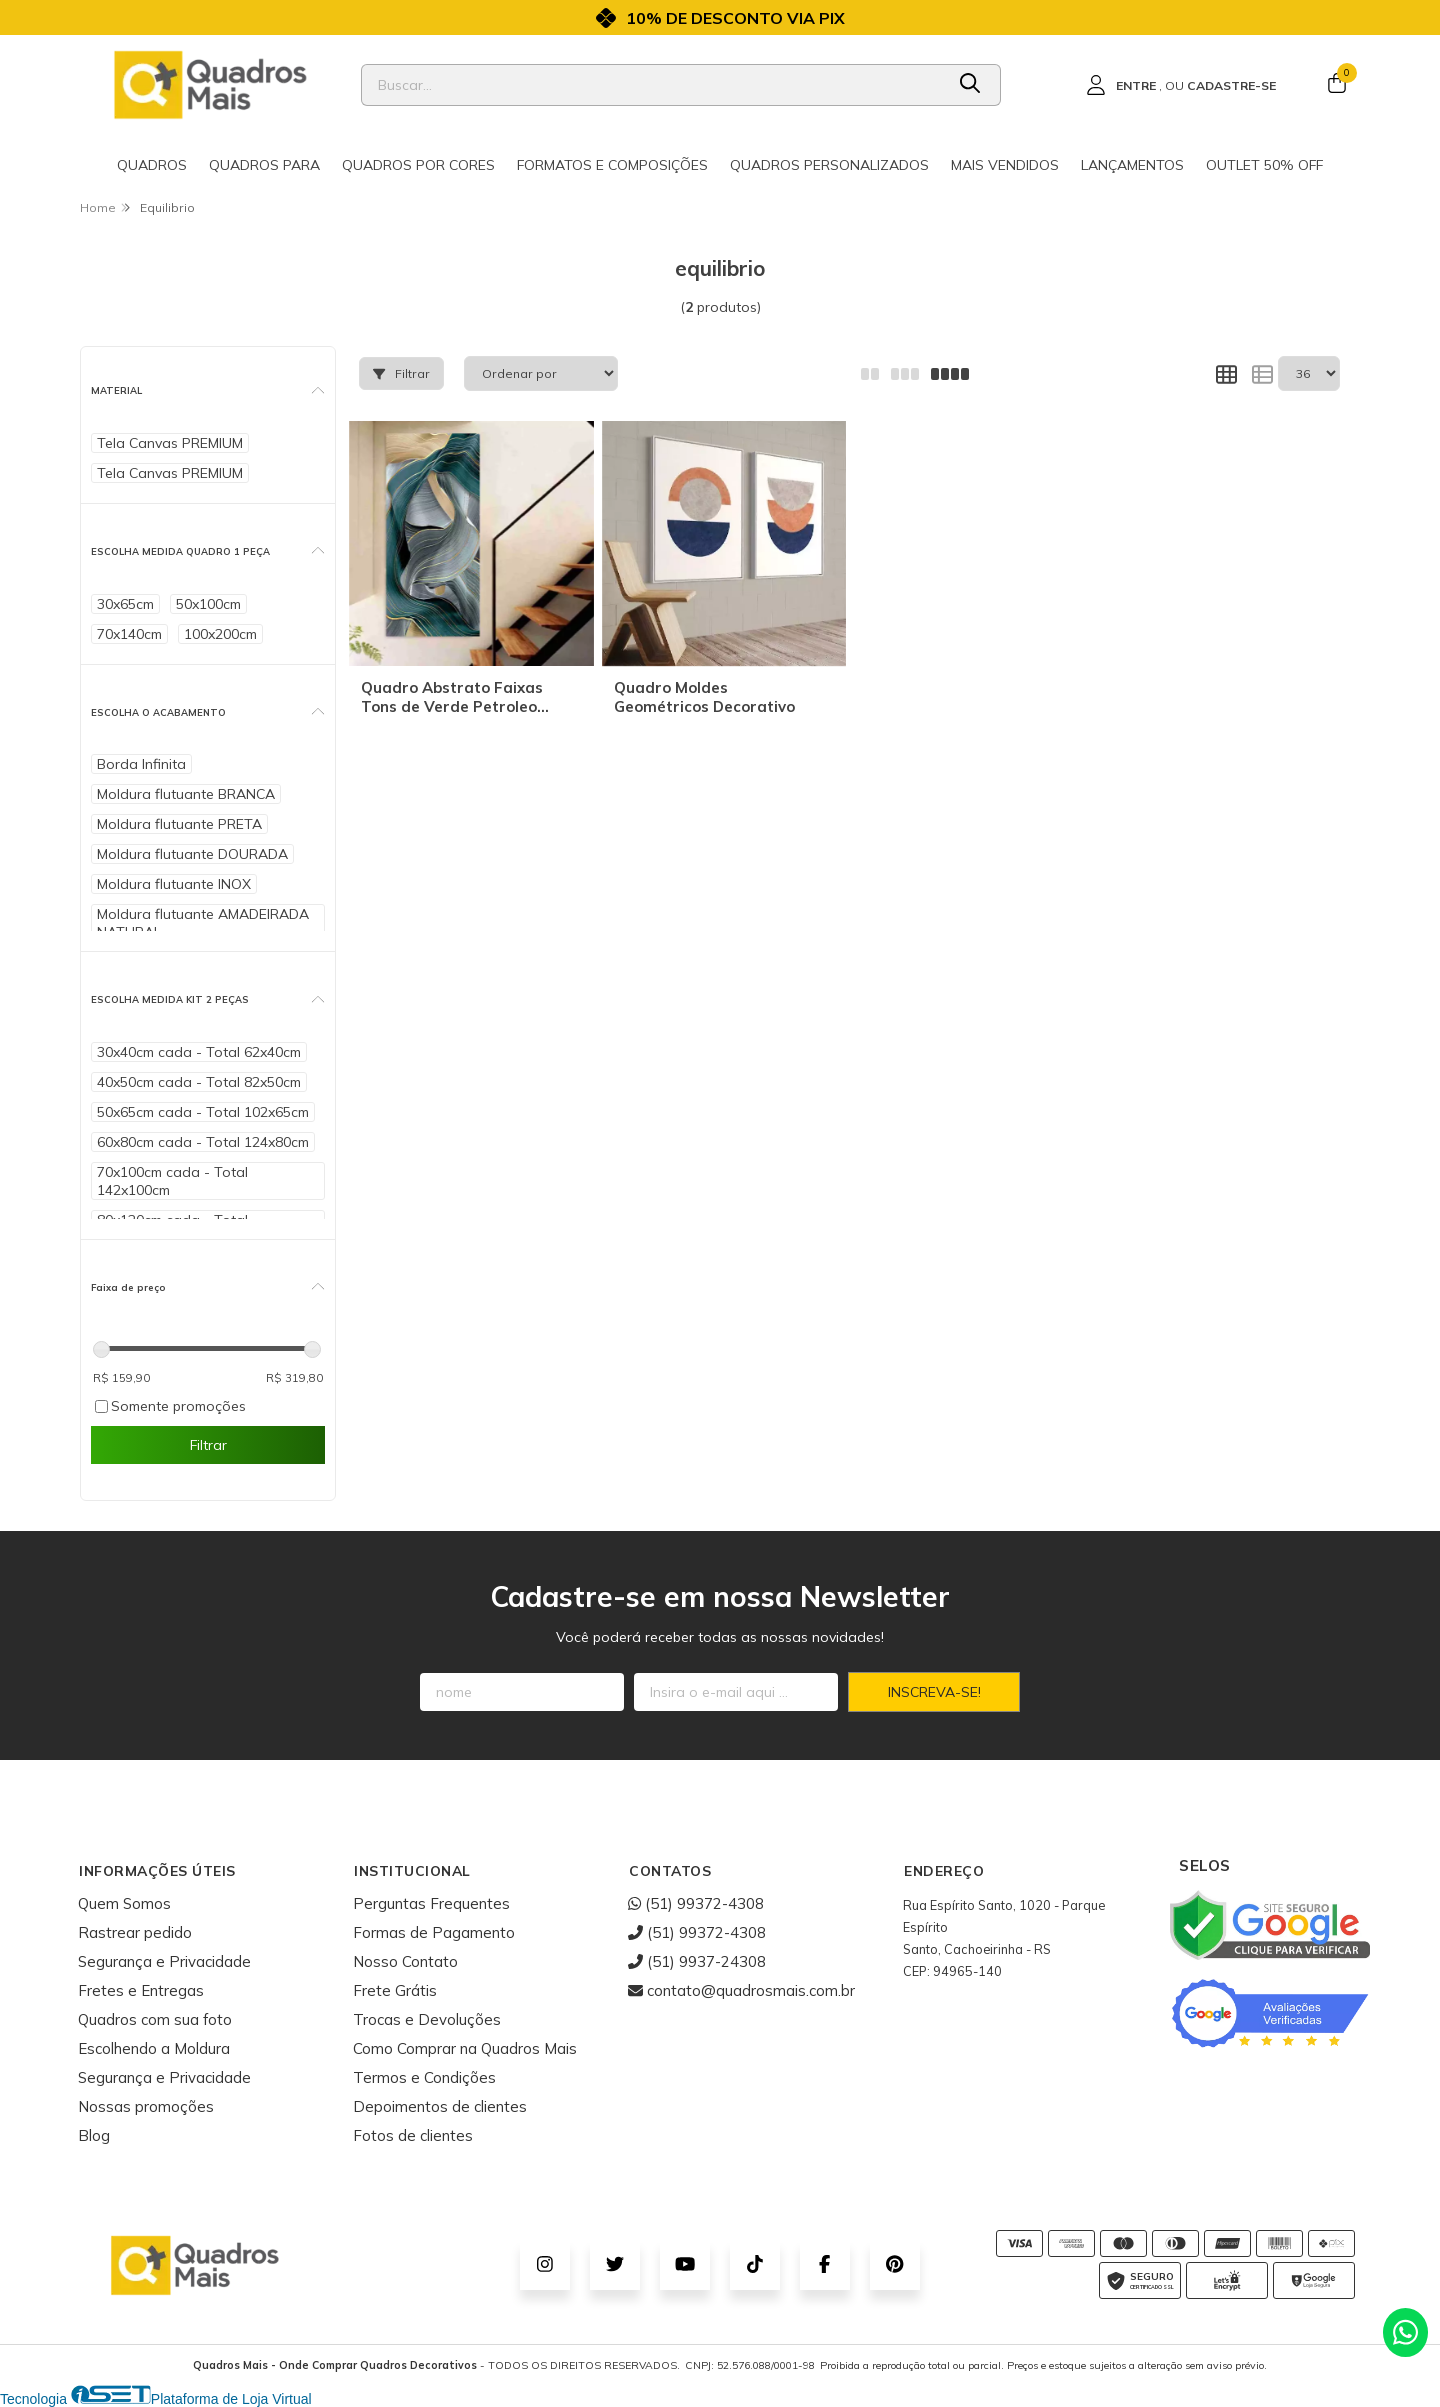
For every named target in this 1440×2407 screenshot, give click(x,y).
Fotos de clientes (413, 2135)
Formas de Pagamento (434, 1932)
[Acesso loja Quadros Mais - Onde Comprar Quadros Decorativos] (1181, 85)
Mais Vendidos (1005, 165)
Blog (94, 2135)
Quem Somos (124, 1903)
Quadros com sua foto (155, 2019)
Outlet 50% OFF (1264, 165)
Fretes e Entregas (141, 1990)
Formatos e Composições (612, 165)
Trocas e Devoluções (427, 2019)
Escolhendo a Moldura (154, 2048)
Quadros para (264, 165)
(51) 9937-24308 (697, 1961)
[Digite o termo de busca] (652, 85)
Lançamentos (1132, 165)
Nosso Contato (405, 1961)
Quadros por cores (418, 165)
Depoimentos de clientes (440, 2106)
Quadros (152, 165)
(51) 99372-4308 (696, 1903)
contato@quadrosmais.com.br (741, 1990)
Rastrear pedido (135, 1932)
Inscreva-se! (934, 1692)
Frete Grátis (395, 1990)
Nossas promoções (146, 2106)
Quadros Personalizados (829, 165)
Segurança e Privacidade (164, 1961)
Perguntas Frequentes (431, 1903)
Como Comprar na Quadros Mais (465, 2048)
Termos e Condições (424, 2077)
